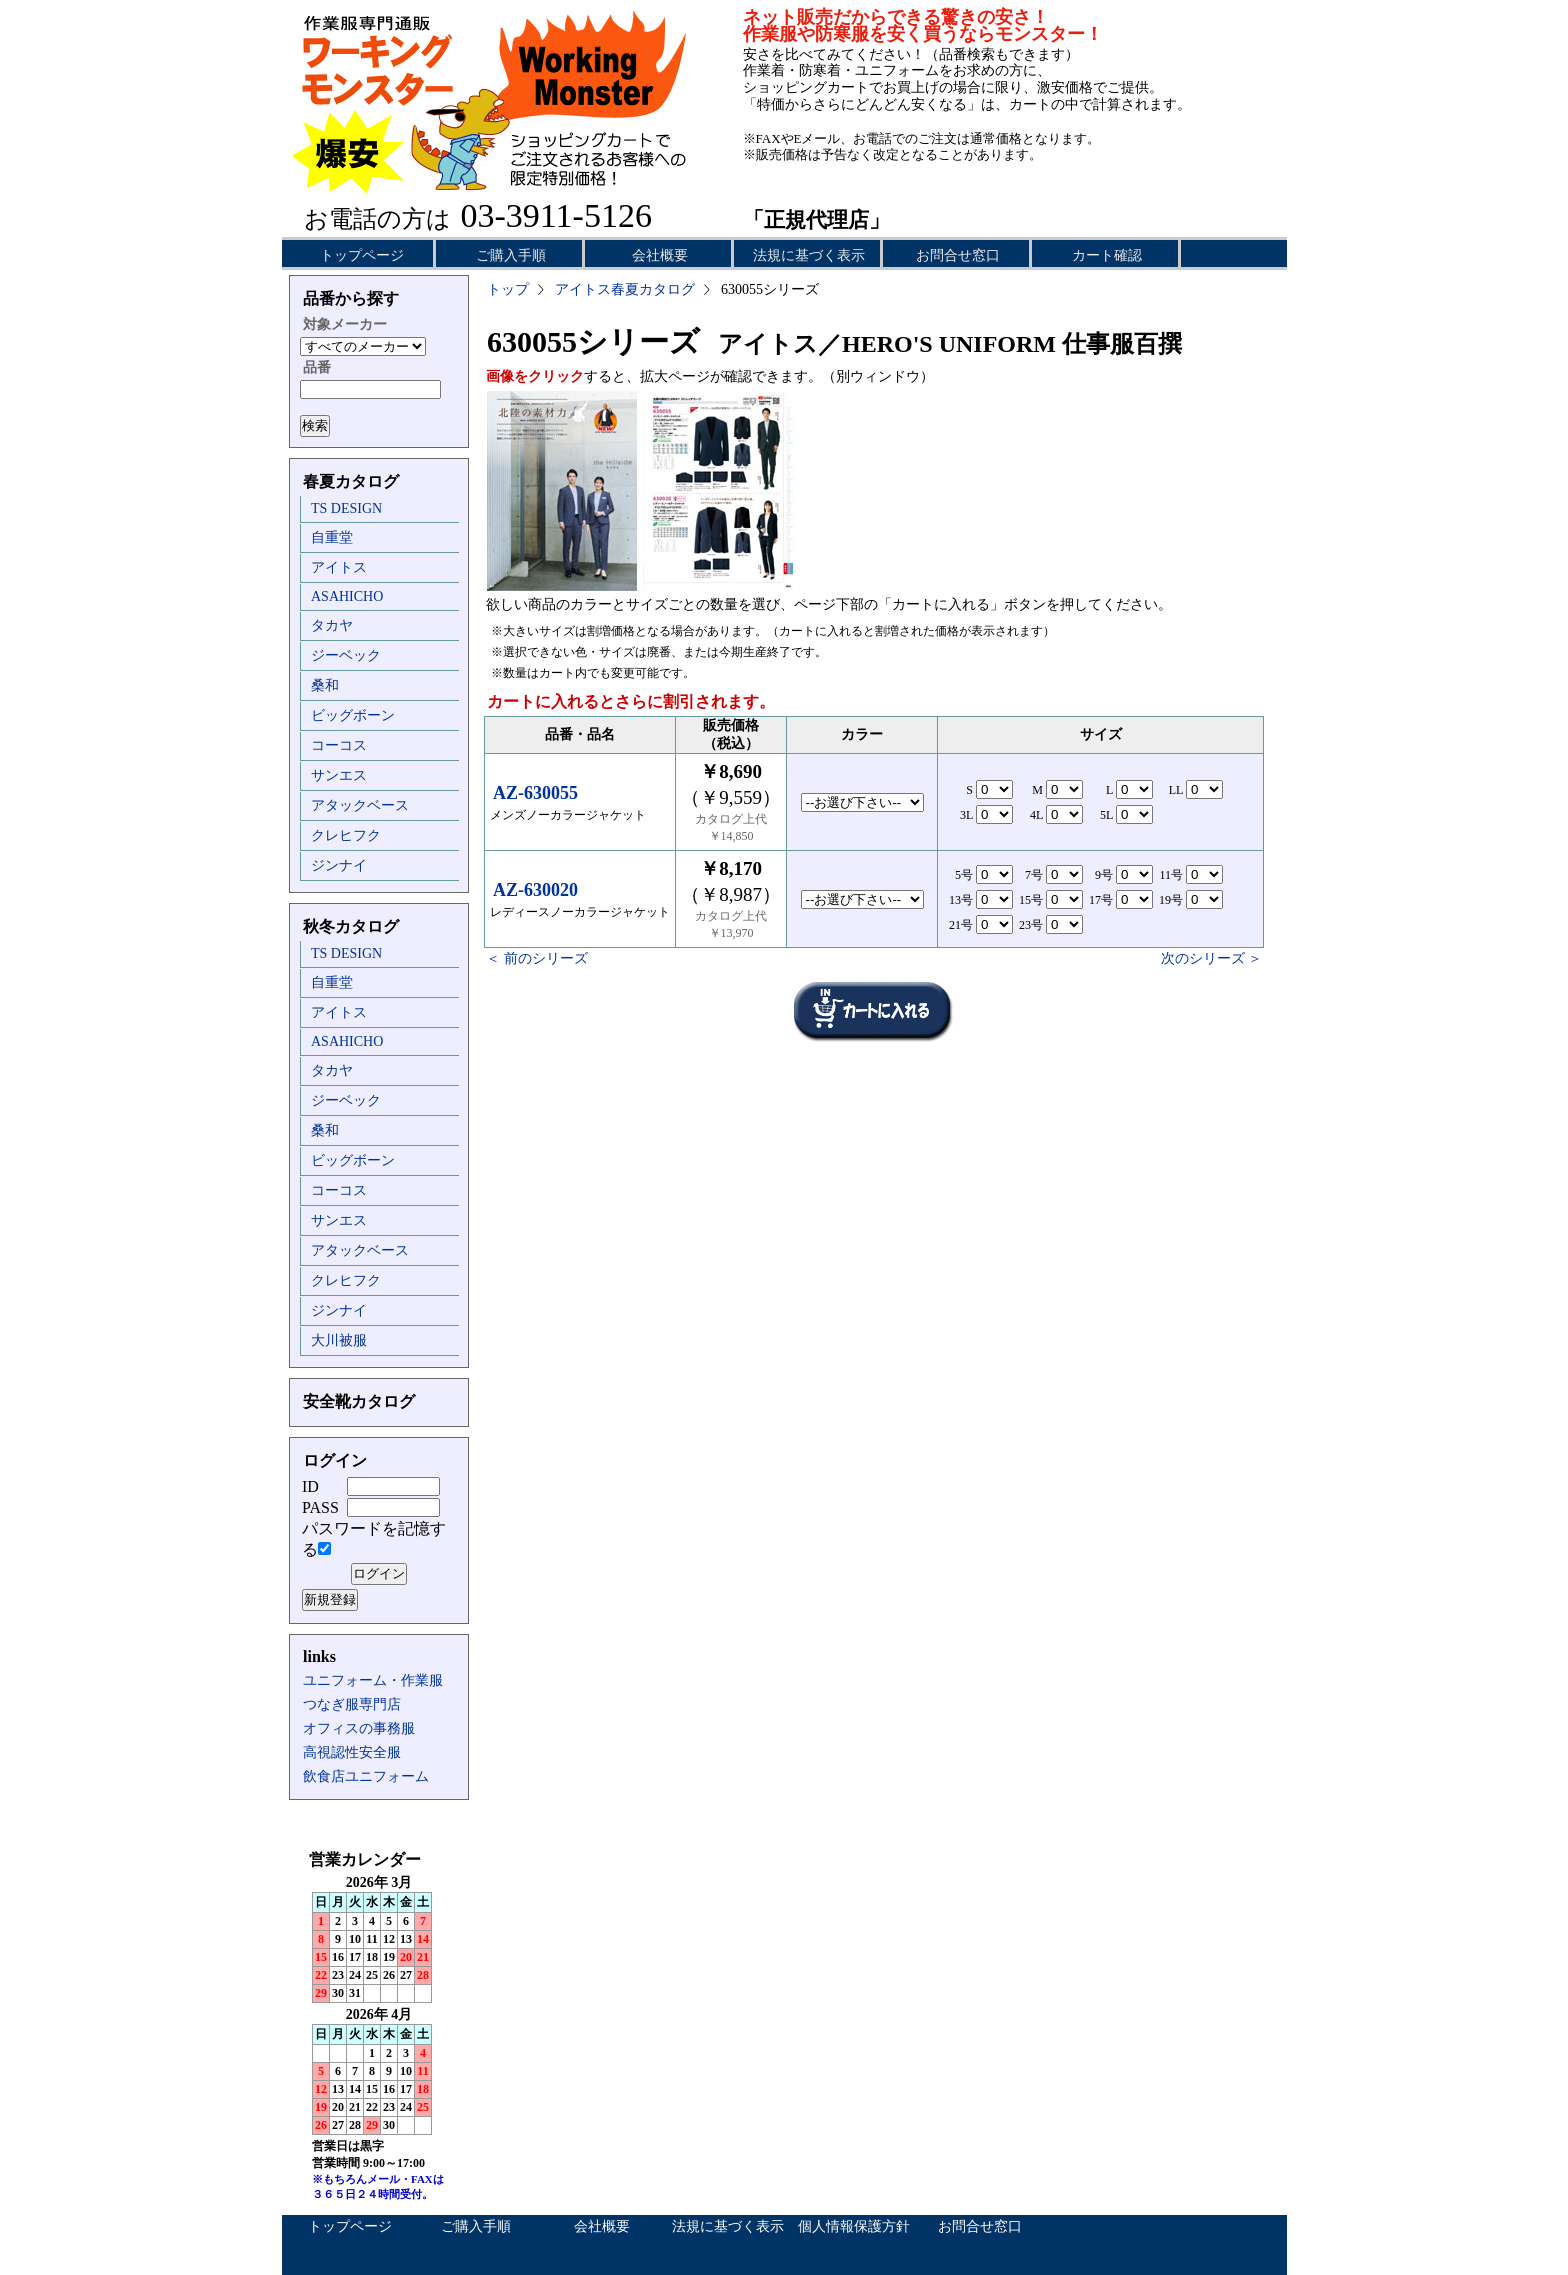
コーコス (339, 745)
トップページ (362, 255)
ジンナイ (339, 865)
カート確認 (1107, 255)
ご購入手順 (511, 255)
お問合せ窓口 (958, 255)
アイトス (339, 567)
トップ (508, 289)
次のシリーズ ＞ (1212, 958)
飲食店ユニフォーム (366, 1776)
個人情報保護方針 (854, 2226)
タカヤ (332, 625)
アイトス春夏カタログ (625, 289)
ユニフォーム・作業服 (373, 1680)
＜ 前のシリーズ (537, 958)
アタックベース (360, 805)
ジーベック (346, 655)
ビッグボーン (353, 715)
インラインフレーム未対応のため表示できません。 (379, 2030)
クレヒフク (346, 835)
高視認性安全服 (352, 1752)
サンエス (339, 775)
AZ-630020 (535, 890)
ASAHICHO (347, 596)
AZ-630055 (535, 793)
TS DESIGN (346, 508)
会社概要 (660, 255)
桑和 (325, 685)
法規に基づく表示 (809, 255)
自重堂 (332, 537)
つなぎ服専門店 (352, 1704)
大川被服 (339, 1340)
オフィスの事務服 (359, 1728)
